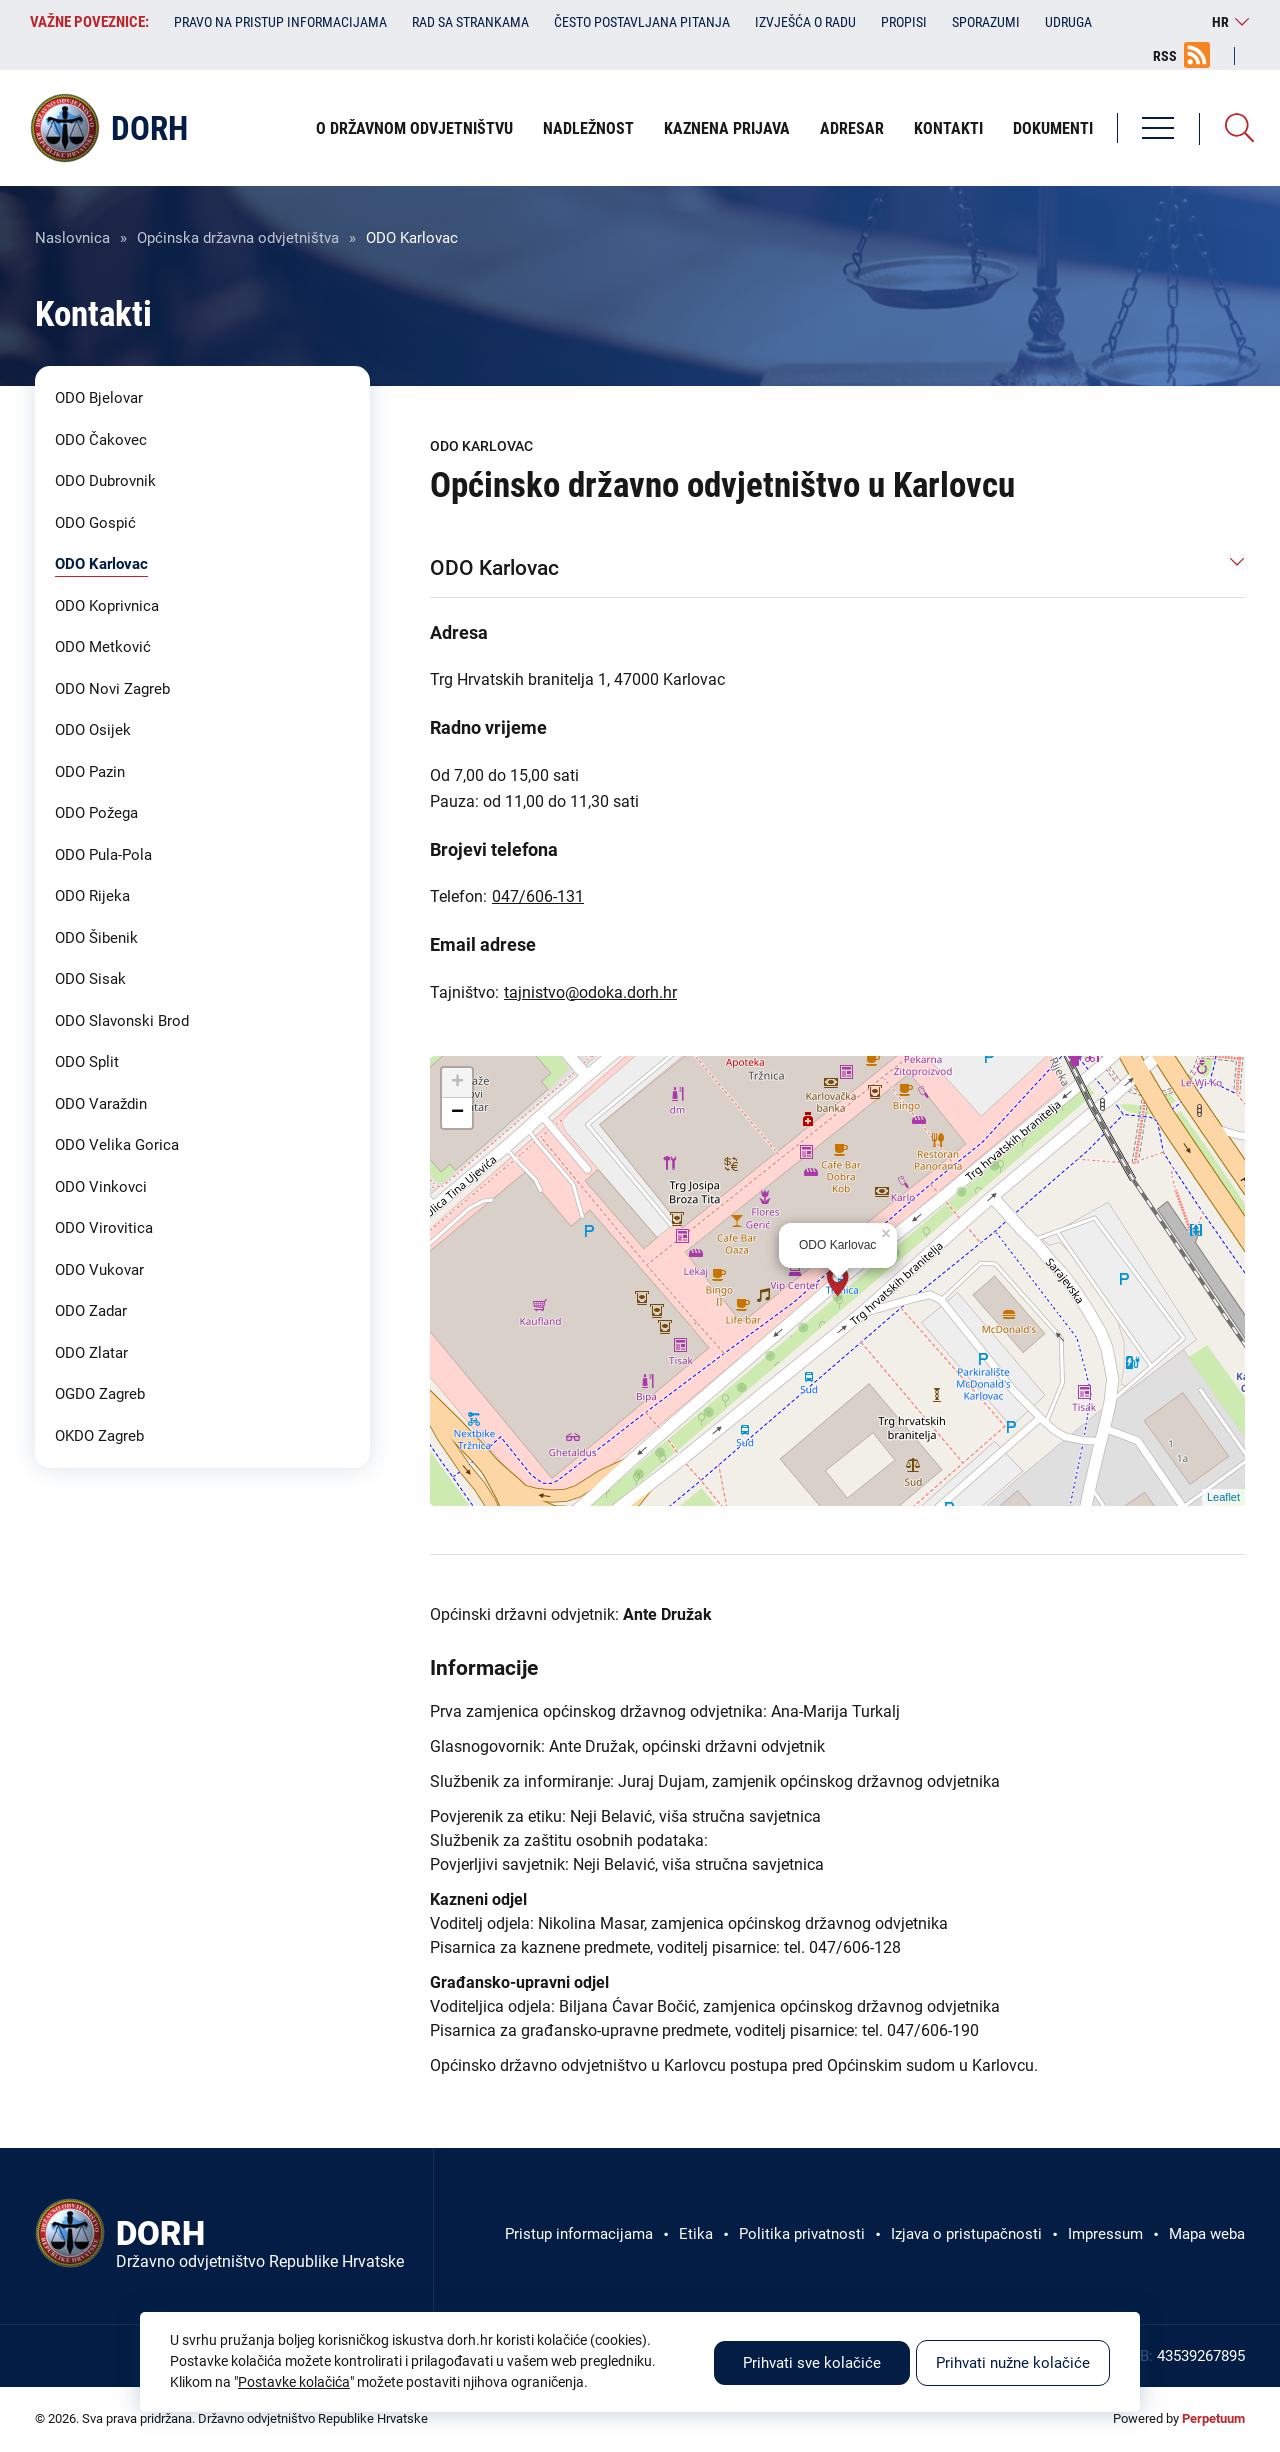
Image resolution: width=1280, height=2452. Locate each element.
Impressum (1105, 2234)
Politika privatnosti (802, 2234)
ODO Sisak (90, 979)
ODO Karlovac (101, 564)
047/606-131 (538, 896)
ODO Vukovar (99, 1270)
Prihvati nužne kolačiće (1013, 2363)
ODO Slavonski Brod (122, 1021)
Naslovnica (72, 238)
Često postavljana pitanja (642, 22)
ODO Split (87, 1062)
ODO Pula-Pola (103, 855)
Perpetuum (1213, 2418)
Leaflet (1223, 1497)
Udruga (1068, 22)
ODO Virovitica (104, 1228)
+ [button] (457, 1083)
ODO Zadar (91, 1311)
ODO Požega (96, 813)
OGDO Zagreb (100, 1394)
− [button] (457, 1113)
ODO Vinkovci (101, 1187)
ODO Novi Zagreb (112, 689)
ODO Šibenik (96, 938)
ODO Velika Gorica (117, 1145)
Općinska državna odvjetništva (238, 238)
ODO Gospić (95, 523)
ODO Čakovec (101, 440)
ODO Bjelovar (99, 398)
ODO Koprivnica (107, 606)
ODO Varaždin (101, 1104)
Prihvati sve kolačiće (812, 2363)
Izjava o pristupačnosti (966, 2234)
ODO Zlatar (91, 1353)
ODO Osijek (93, 730)
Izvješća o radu (805, 22)
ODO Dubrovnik (105, 481)
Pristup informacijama (579, 2234)
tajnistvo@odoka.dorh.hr (590, 992)
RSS (1165, 56)
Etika (696, 2234)
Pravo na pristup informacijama (280, 22)
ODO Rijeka (92, 896)
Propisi (904, 22)
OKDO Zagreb (99, 1436)
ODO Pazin (90, 772)
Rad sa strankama (470, 22)
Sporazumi (986, 22)
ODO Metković (103, 647)
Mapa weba (1207, 2234)
